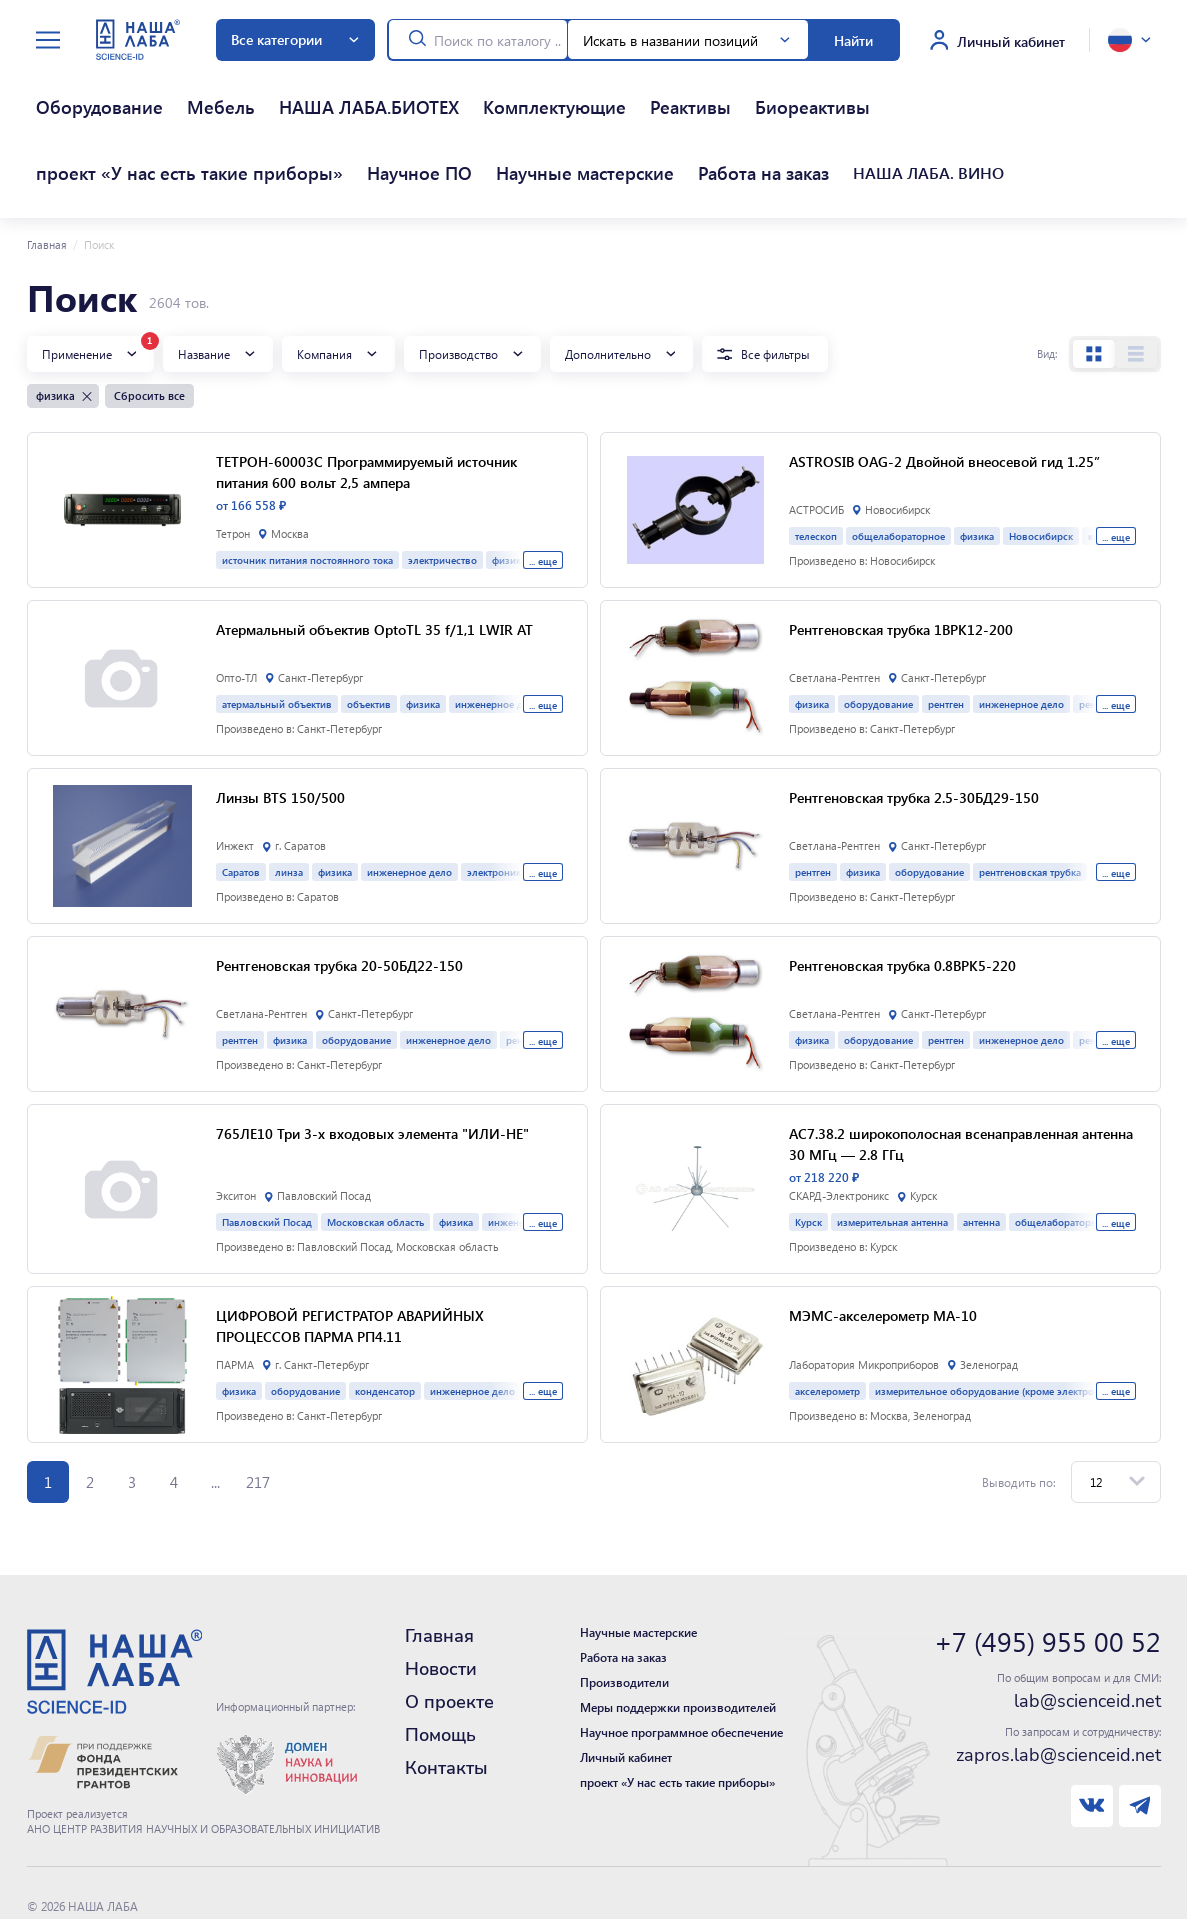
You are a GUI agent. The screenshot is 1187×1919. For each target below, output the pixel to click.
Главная (47, 173)
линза (289, 799)
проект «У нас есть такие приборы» (697, 89)
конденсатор (385, 1318)
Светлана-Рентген (834, 606)
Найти (853, 40)
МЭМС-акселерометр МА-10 (883, 1243)
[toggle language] (1129, 40)
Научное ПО (856, 89)
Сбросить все (149, 324)
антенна (981, 1149)
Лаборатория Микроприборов (864, 1293)
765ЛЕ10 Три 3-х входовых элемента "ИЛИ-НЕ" (372, 1061)
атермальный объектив (277, 631)
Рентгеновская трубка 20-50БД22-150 (339, 893)
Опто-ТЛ (236, 606)
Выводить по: (1019, 1410)
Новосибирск (1041, 463)
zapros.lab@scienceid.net (1058, 1683)
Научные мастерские (970, 89)
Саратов (241, 799)
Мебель (142, 89)
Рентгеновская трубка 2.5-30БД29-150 (914, 725)
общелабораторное (898, 463)
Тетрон (233, 462)
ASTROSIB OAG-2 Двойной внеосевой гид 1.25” (944, 389)
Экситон (236, 1124)
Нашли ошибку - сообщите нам (115, 1875)
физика (977, 463)
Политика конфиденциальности (116, 1855)
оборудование (878, 631)
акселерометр (827, 1318)
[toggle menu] (48, 40)
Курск (808, 1149)
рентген (946, 631)
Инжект (235, 774)
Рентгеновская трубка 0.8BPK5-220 (902, 893)
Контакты (446, 1696)
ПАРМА (235, 1293)
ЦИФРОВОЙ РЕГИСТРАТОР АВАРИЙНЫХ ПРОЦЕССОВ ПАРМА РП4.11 (350, 1253)
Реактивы (458, 89)
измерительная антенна (892, 1149)
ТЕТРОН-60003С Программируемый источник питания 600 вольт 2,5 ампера (366, 399)
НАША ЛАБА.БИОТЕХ (242, 89)
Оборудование (65, 89)
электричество (442, 487)
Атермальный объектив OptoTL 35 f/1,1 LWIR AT (374, 557)
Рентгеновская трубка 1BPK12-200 (901, 557)
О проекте (449, 1630)
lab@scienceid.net (1087, 1629)
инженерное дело (1021, 631)
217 (258, 1410)
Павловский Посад (267, 1149)
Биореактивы (536, 89)
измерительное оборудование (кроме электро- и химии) (1009, 1318)
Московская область (375, 1149)
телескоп (816, 463)
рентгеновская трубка (1030, 799)
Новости (441, 1597)
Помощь (440, 1663)
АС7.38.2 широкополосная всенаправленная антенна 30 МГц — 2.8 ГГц (961, 1071)
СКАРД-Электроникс (839, 1124)
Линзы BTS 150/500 (280, 725)
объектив (369, 631)
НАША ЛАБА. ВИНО (179, 119)
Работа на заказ (68, 119)
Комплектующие (370, 89)
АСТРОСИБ (816, 438)
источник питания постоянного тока (307, 487)
